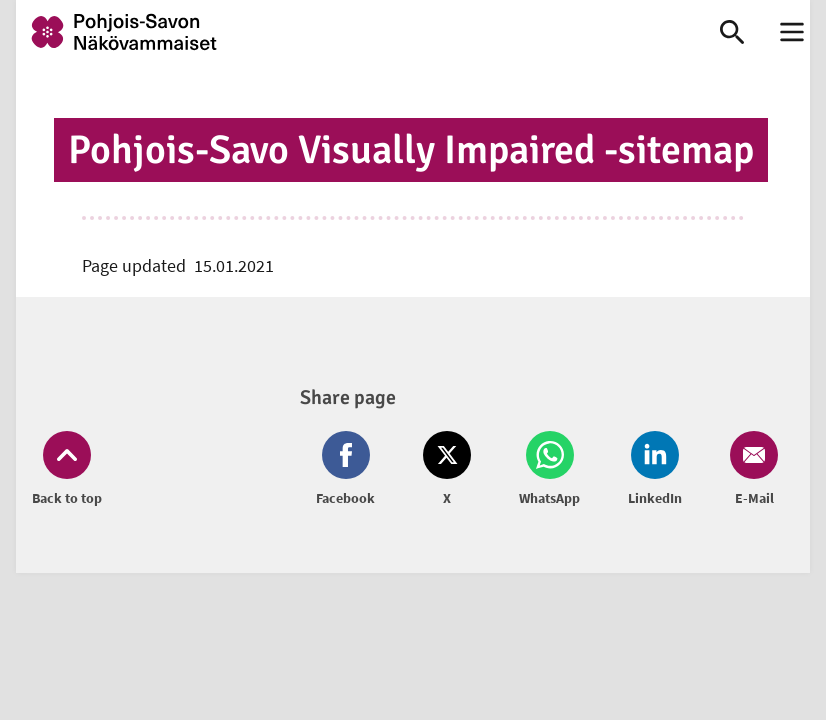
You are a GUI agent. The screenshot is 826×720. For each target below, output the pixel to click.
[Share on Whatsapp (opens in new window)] (549, 470)
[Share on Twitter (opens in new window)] (447, 470)
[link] (347, 32)
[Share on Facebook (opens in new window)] (349, 470)
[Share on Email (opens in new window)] (750, 470)
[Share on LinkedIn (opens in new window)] (655, 470)
